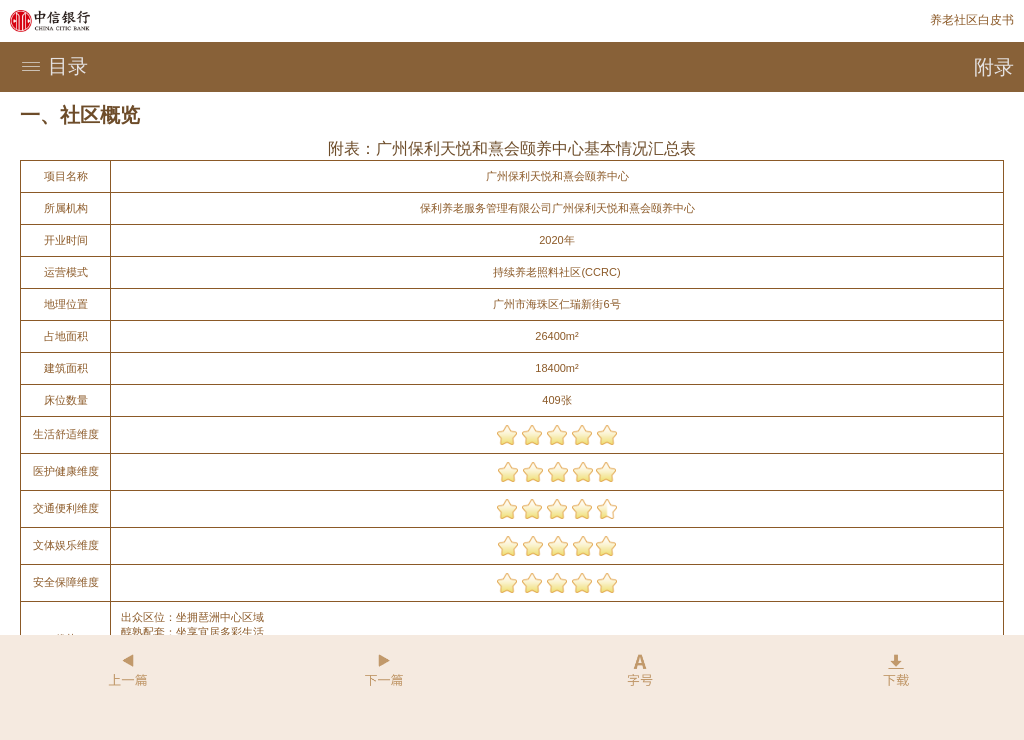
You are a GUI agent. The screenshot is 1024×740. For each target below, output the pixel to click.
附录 (994, 67)
